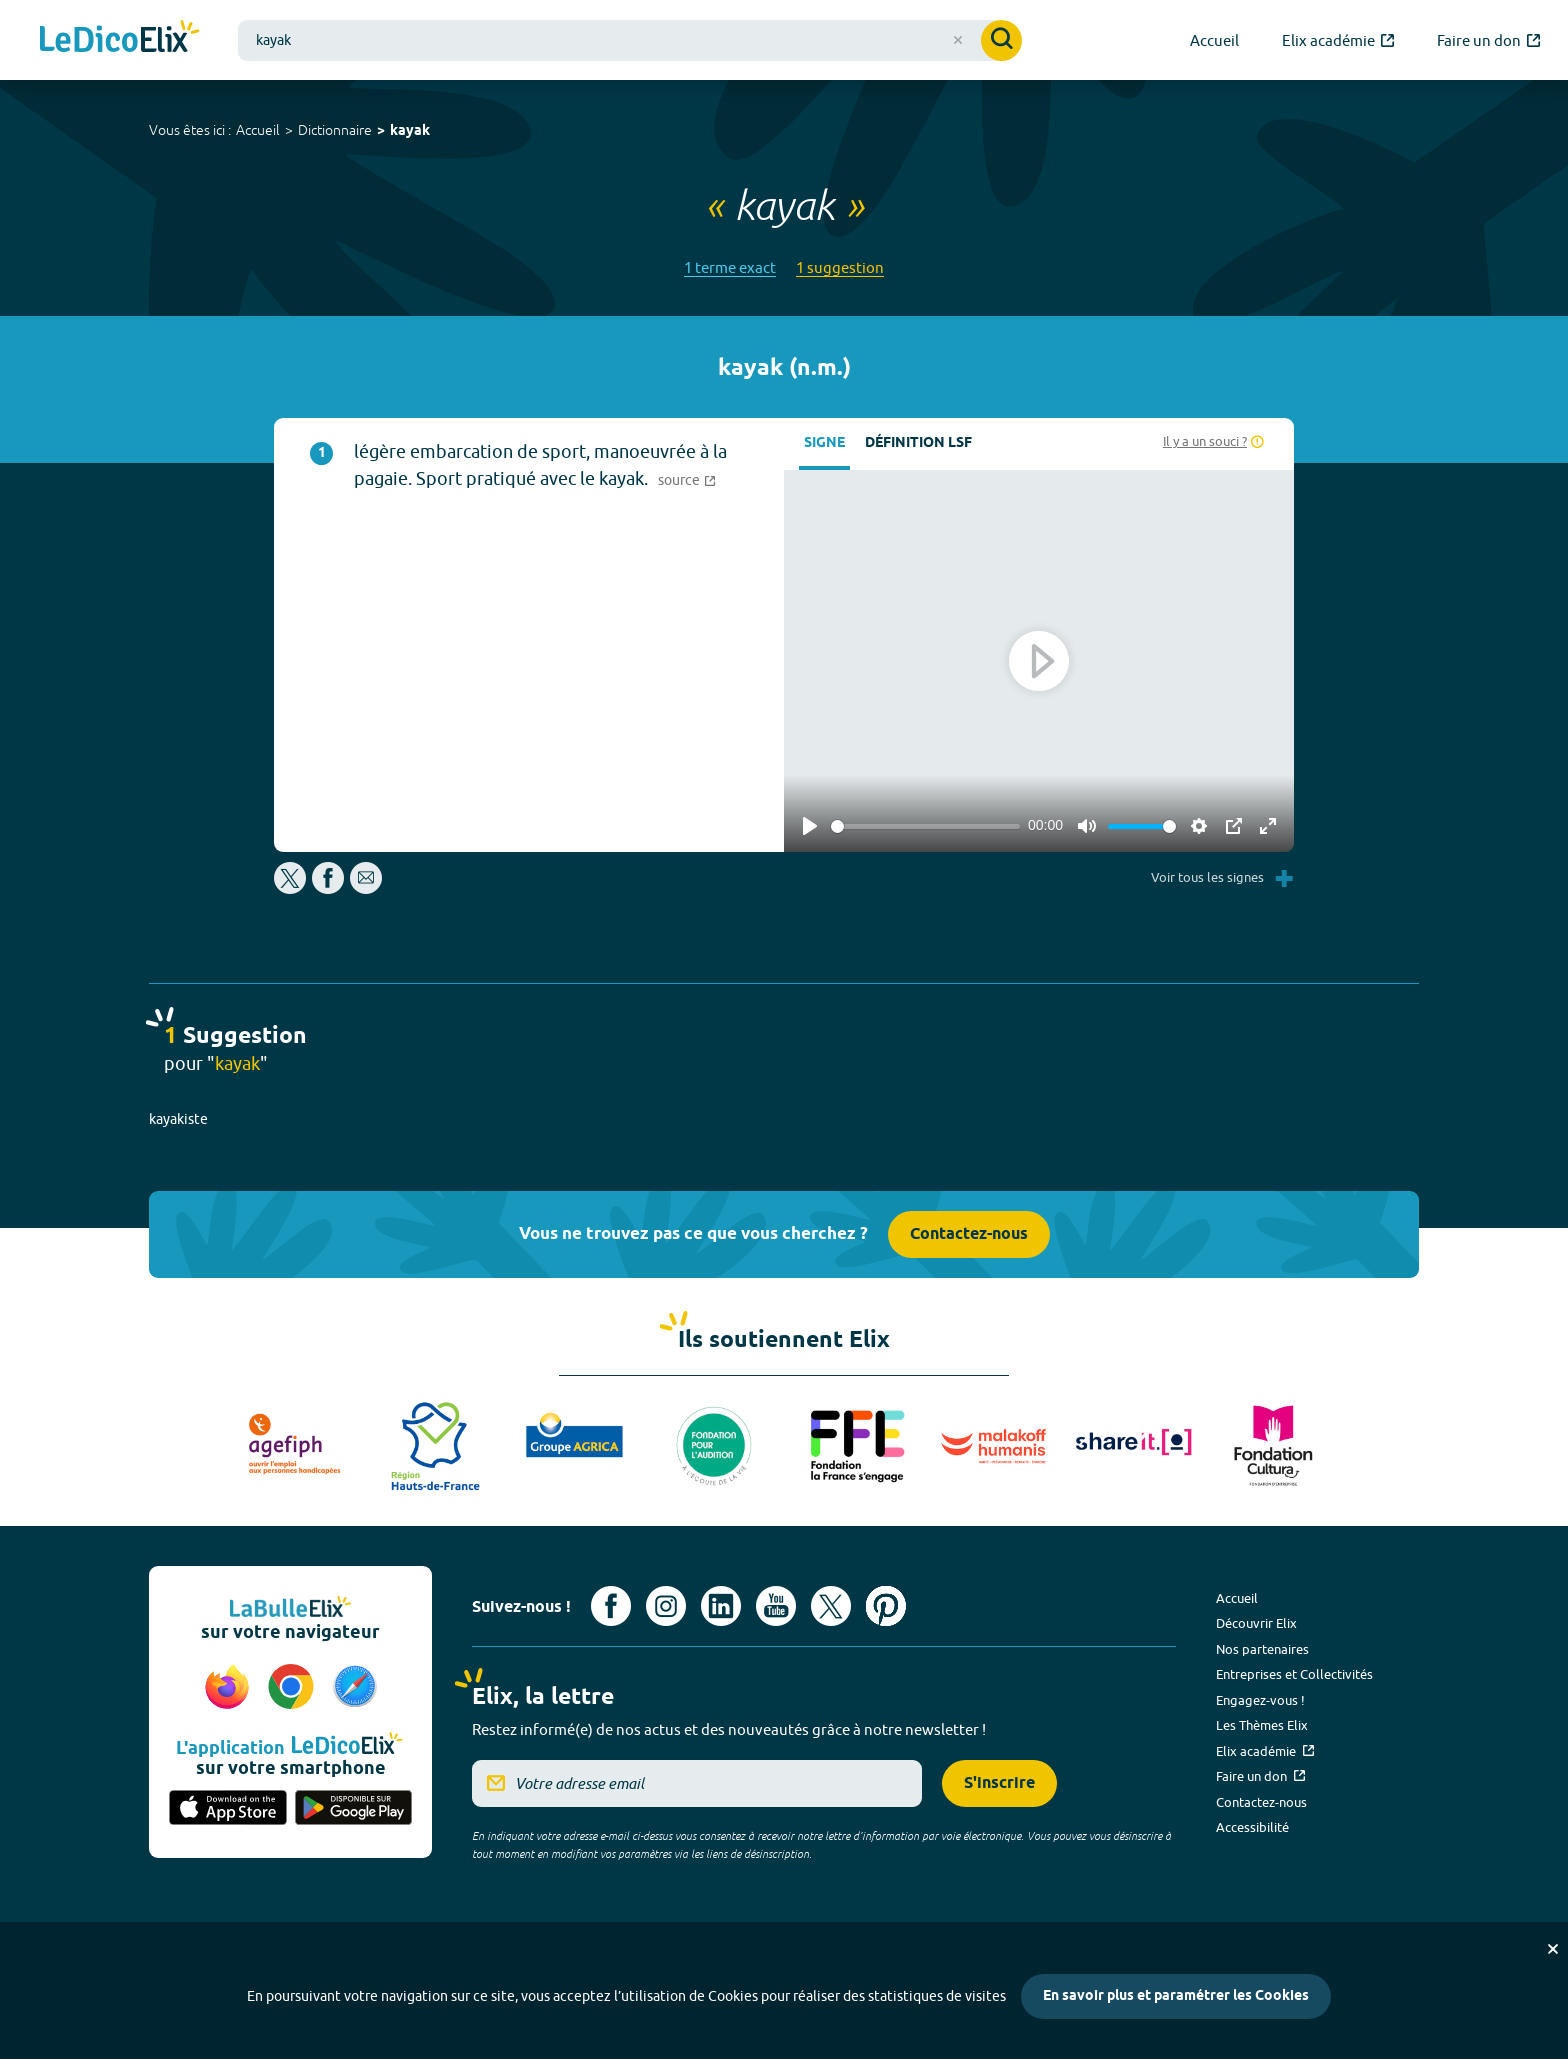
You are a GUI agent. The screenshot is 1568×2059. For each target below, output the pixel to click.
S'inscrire (999, 1783)
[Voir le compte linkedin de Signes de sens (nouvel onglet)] (721, 1606)
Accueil (258, 130)
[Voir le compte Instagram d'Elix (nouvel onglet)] (666, 1606)
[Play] (810, 826)
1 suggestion (840, 267)
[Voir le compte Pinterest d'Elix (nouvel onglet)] (886, 1606)
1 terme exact (730, 267)
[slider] (925, 826)
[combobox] (630, 40)
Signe (824, 443)
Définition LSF (918, 443)
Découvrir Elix (1256, 1623)
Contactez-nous (969, 1234)
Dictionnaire (335, 130)
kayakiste (178, 1119)
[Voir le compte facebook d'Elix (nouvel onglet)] (611, 1606)
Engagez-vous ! (1260, 1700)
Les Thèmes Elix (1262, 1725)
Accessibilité (1252, 1827)
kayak (410, 131)
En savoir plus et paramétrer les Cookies (1176, 1996)
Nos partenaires (1262, 1649)
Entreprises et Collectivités (1294, 1674)
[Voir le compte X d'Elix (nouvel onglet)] (831, 1606)
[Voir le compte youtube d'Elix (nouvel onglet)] (776, 1606)
